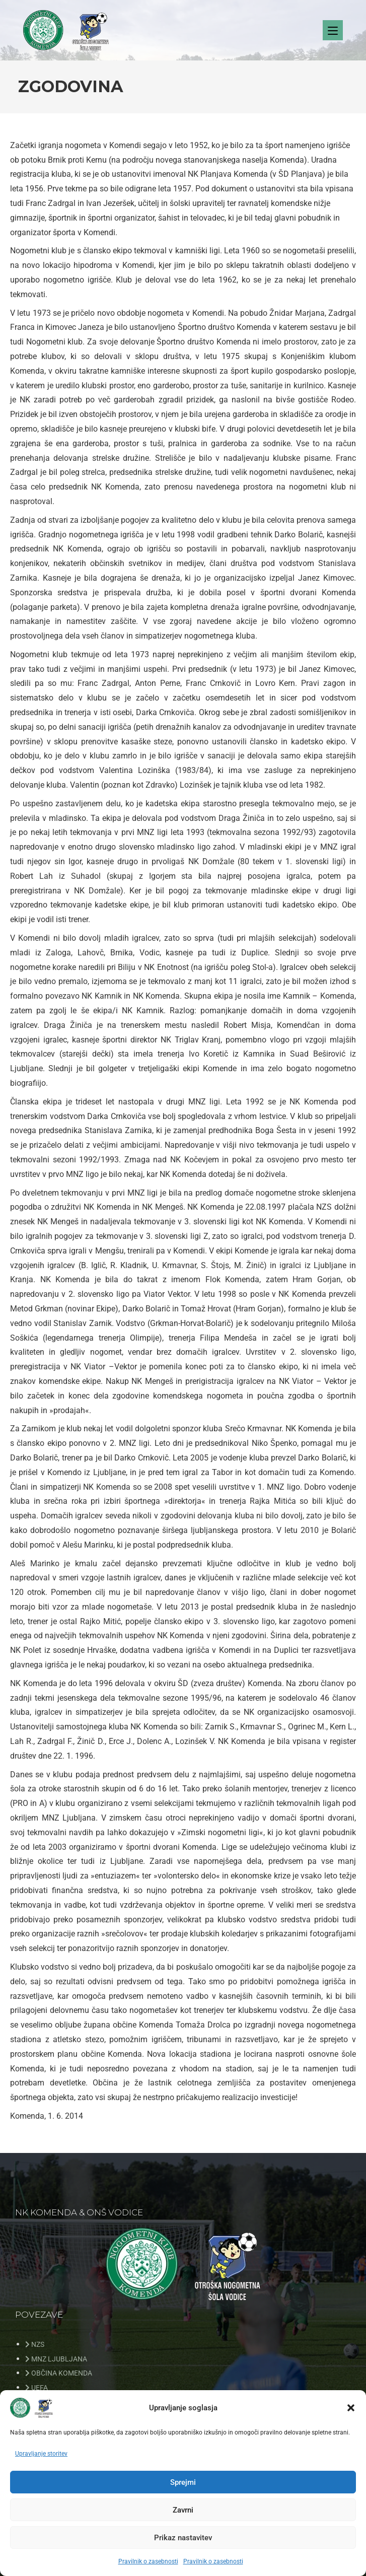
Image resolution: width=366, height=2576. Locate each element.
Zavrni (183, 2510)
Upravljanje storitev (41, 2453)
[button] (351, 2408)
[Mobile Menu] (333, 34)
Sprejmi (183, 2482)
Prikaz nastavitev (183, 2537)
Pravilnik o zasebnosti (148, 2561)
